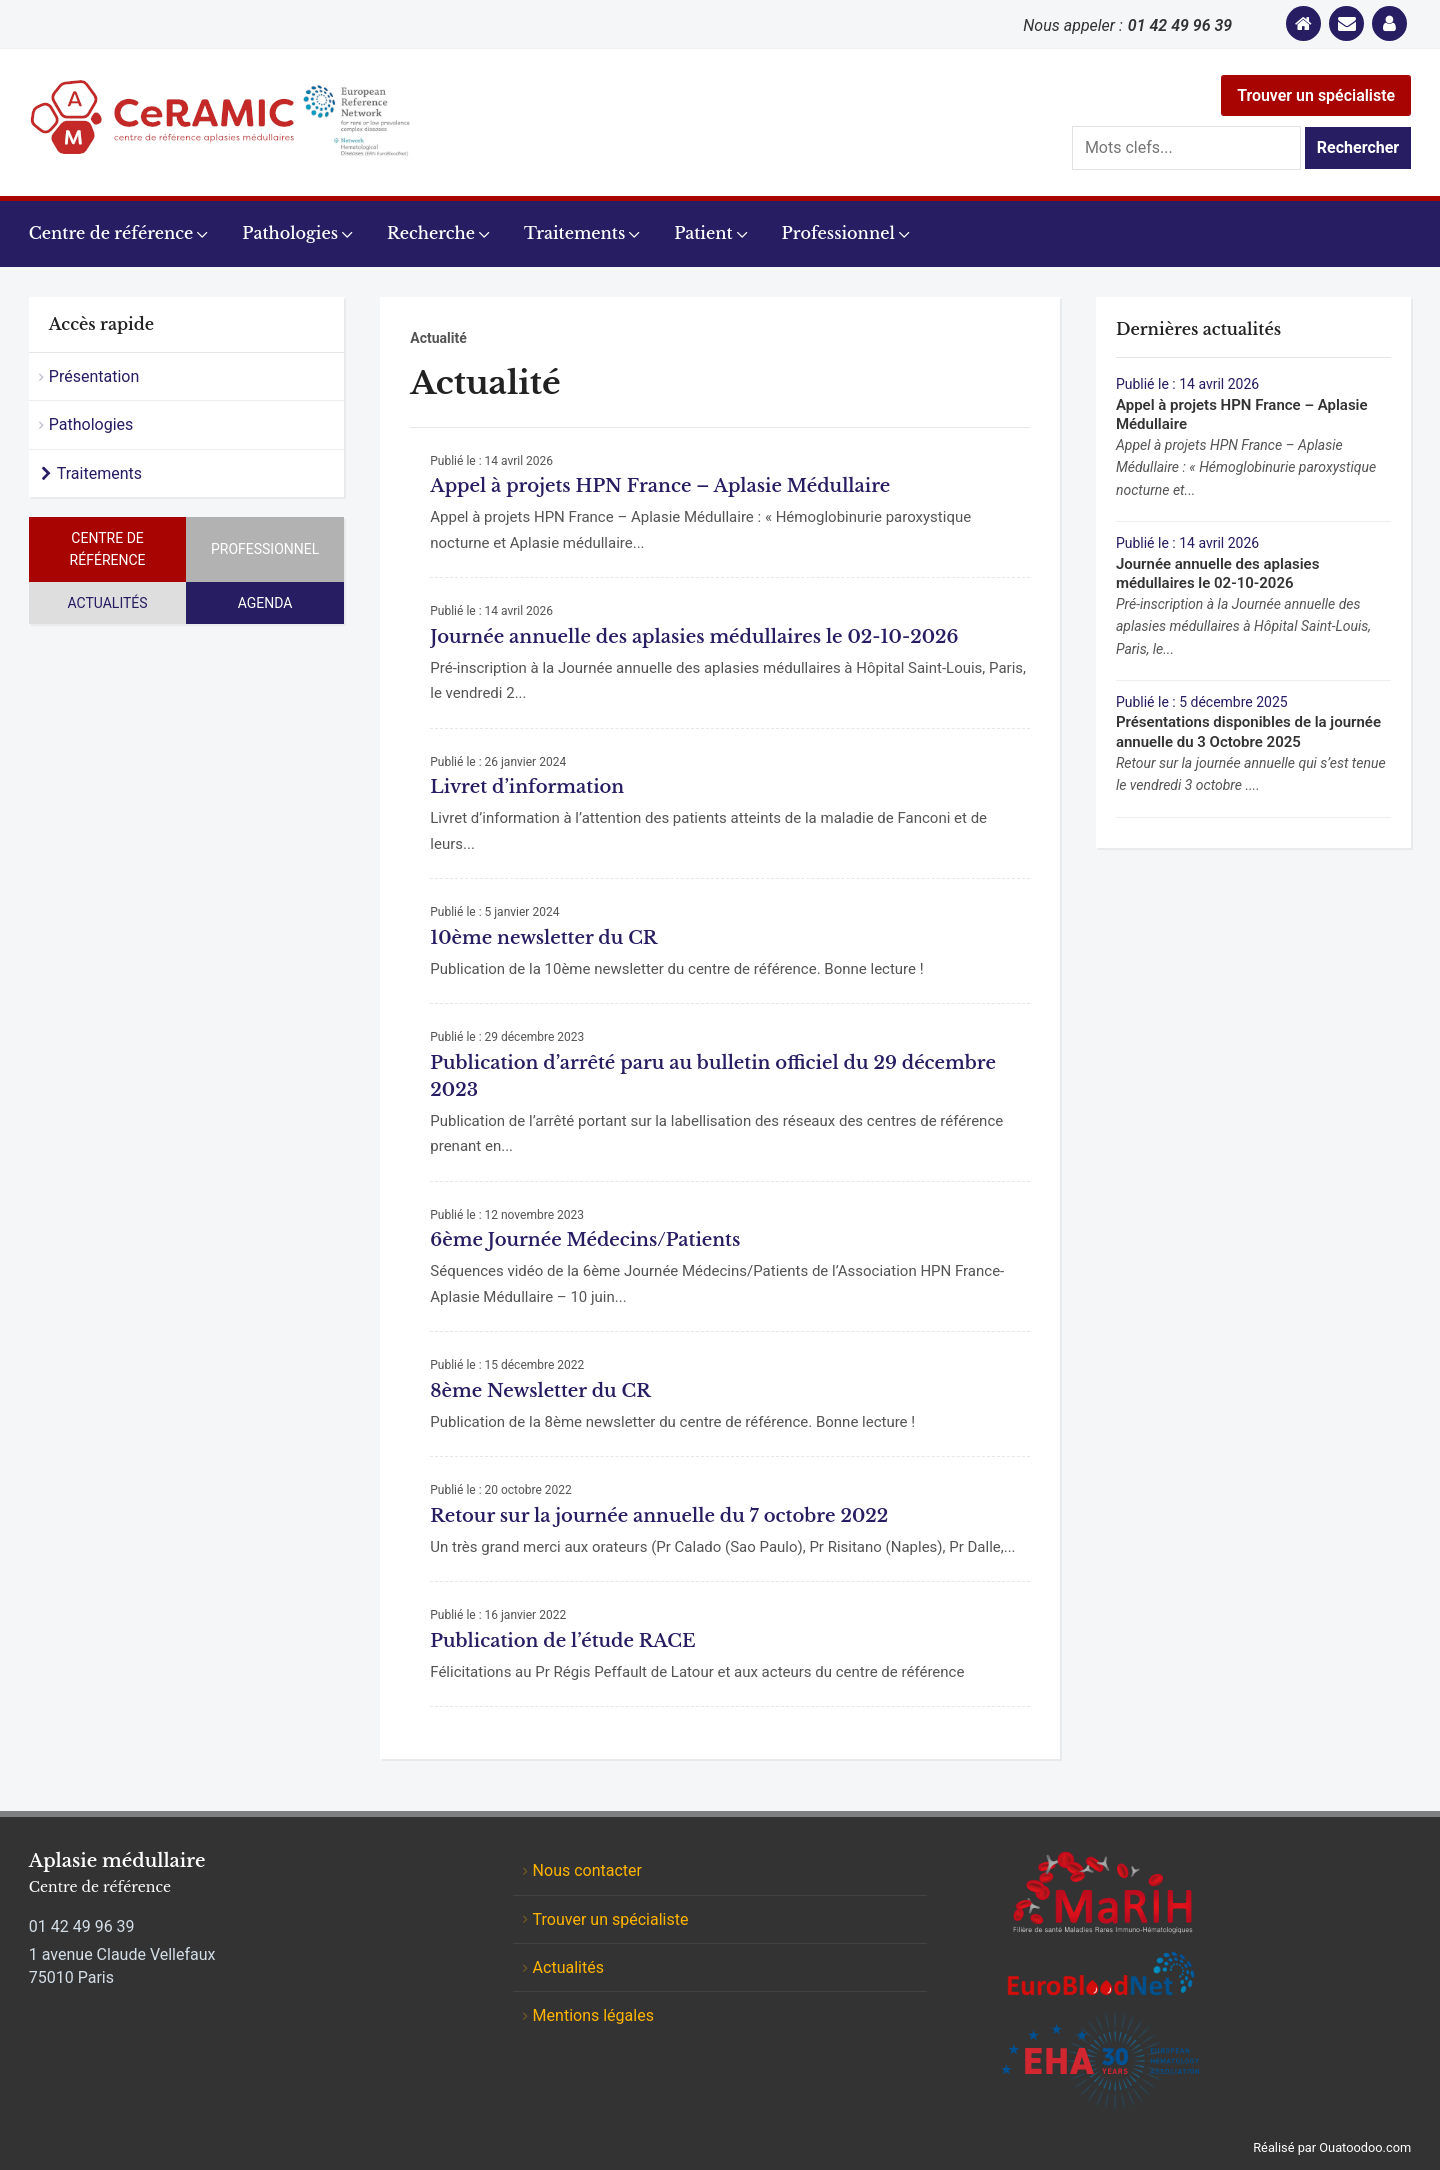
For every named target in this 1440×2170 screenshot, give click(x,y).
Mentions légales (593, 2015)
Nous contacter (587, 1870)
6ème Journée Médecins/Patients (585, 1240)
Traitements (574, 233)
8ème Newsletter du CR (540, 1391)
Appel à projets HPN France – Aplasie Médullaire (660, 486)
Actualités (107, 603)
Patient (703, 233)
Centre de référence (111, 233)
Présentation (94, 376)
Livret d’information (527, 787)
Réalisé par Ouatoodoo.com (1332, 2147)
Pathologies (290, 233)
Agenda (265, 603)
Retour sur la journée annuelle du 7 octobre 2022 (659, 1516)
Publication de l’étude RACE (562, 1641)
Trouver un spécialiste (1316, 95)
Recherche (431, 233)
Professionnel (838, 233)
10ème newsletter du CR (543, 938)
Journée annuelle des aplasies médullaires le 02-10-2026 (694, 637)
